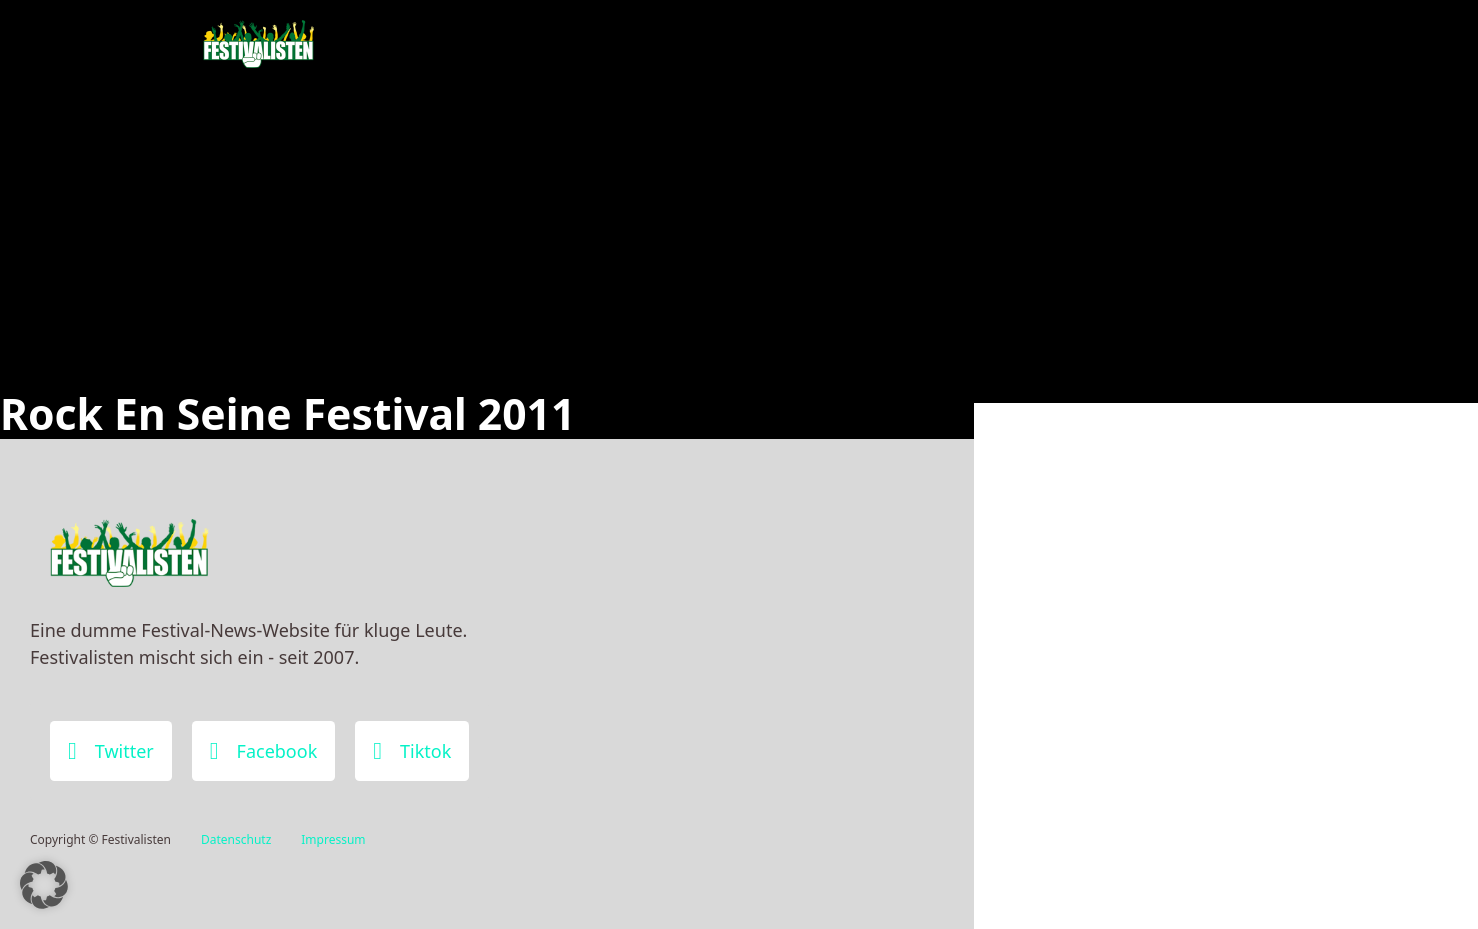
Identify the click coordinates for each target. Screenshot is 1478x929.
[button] (44, 885)
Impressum (333, 839)
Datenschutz (236, 839)
